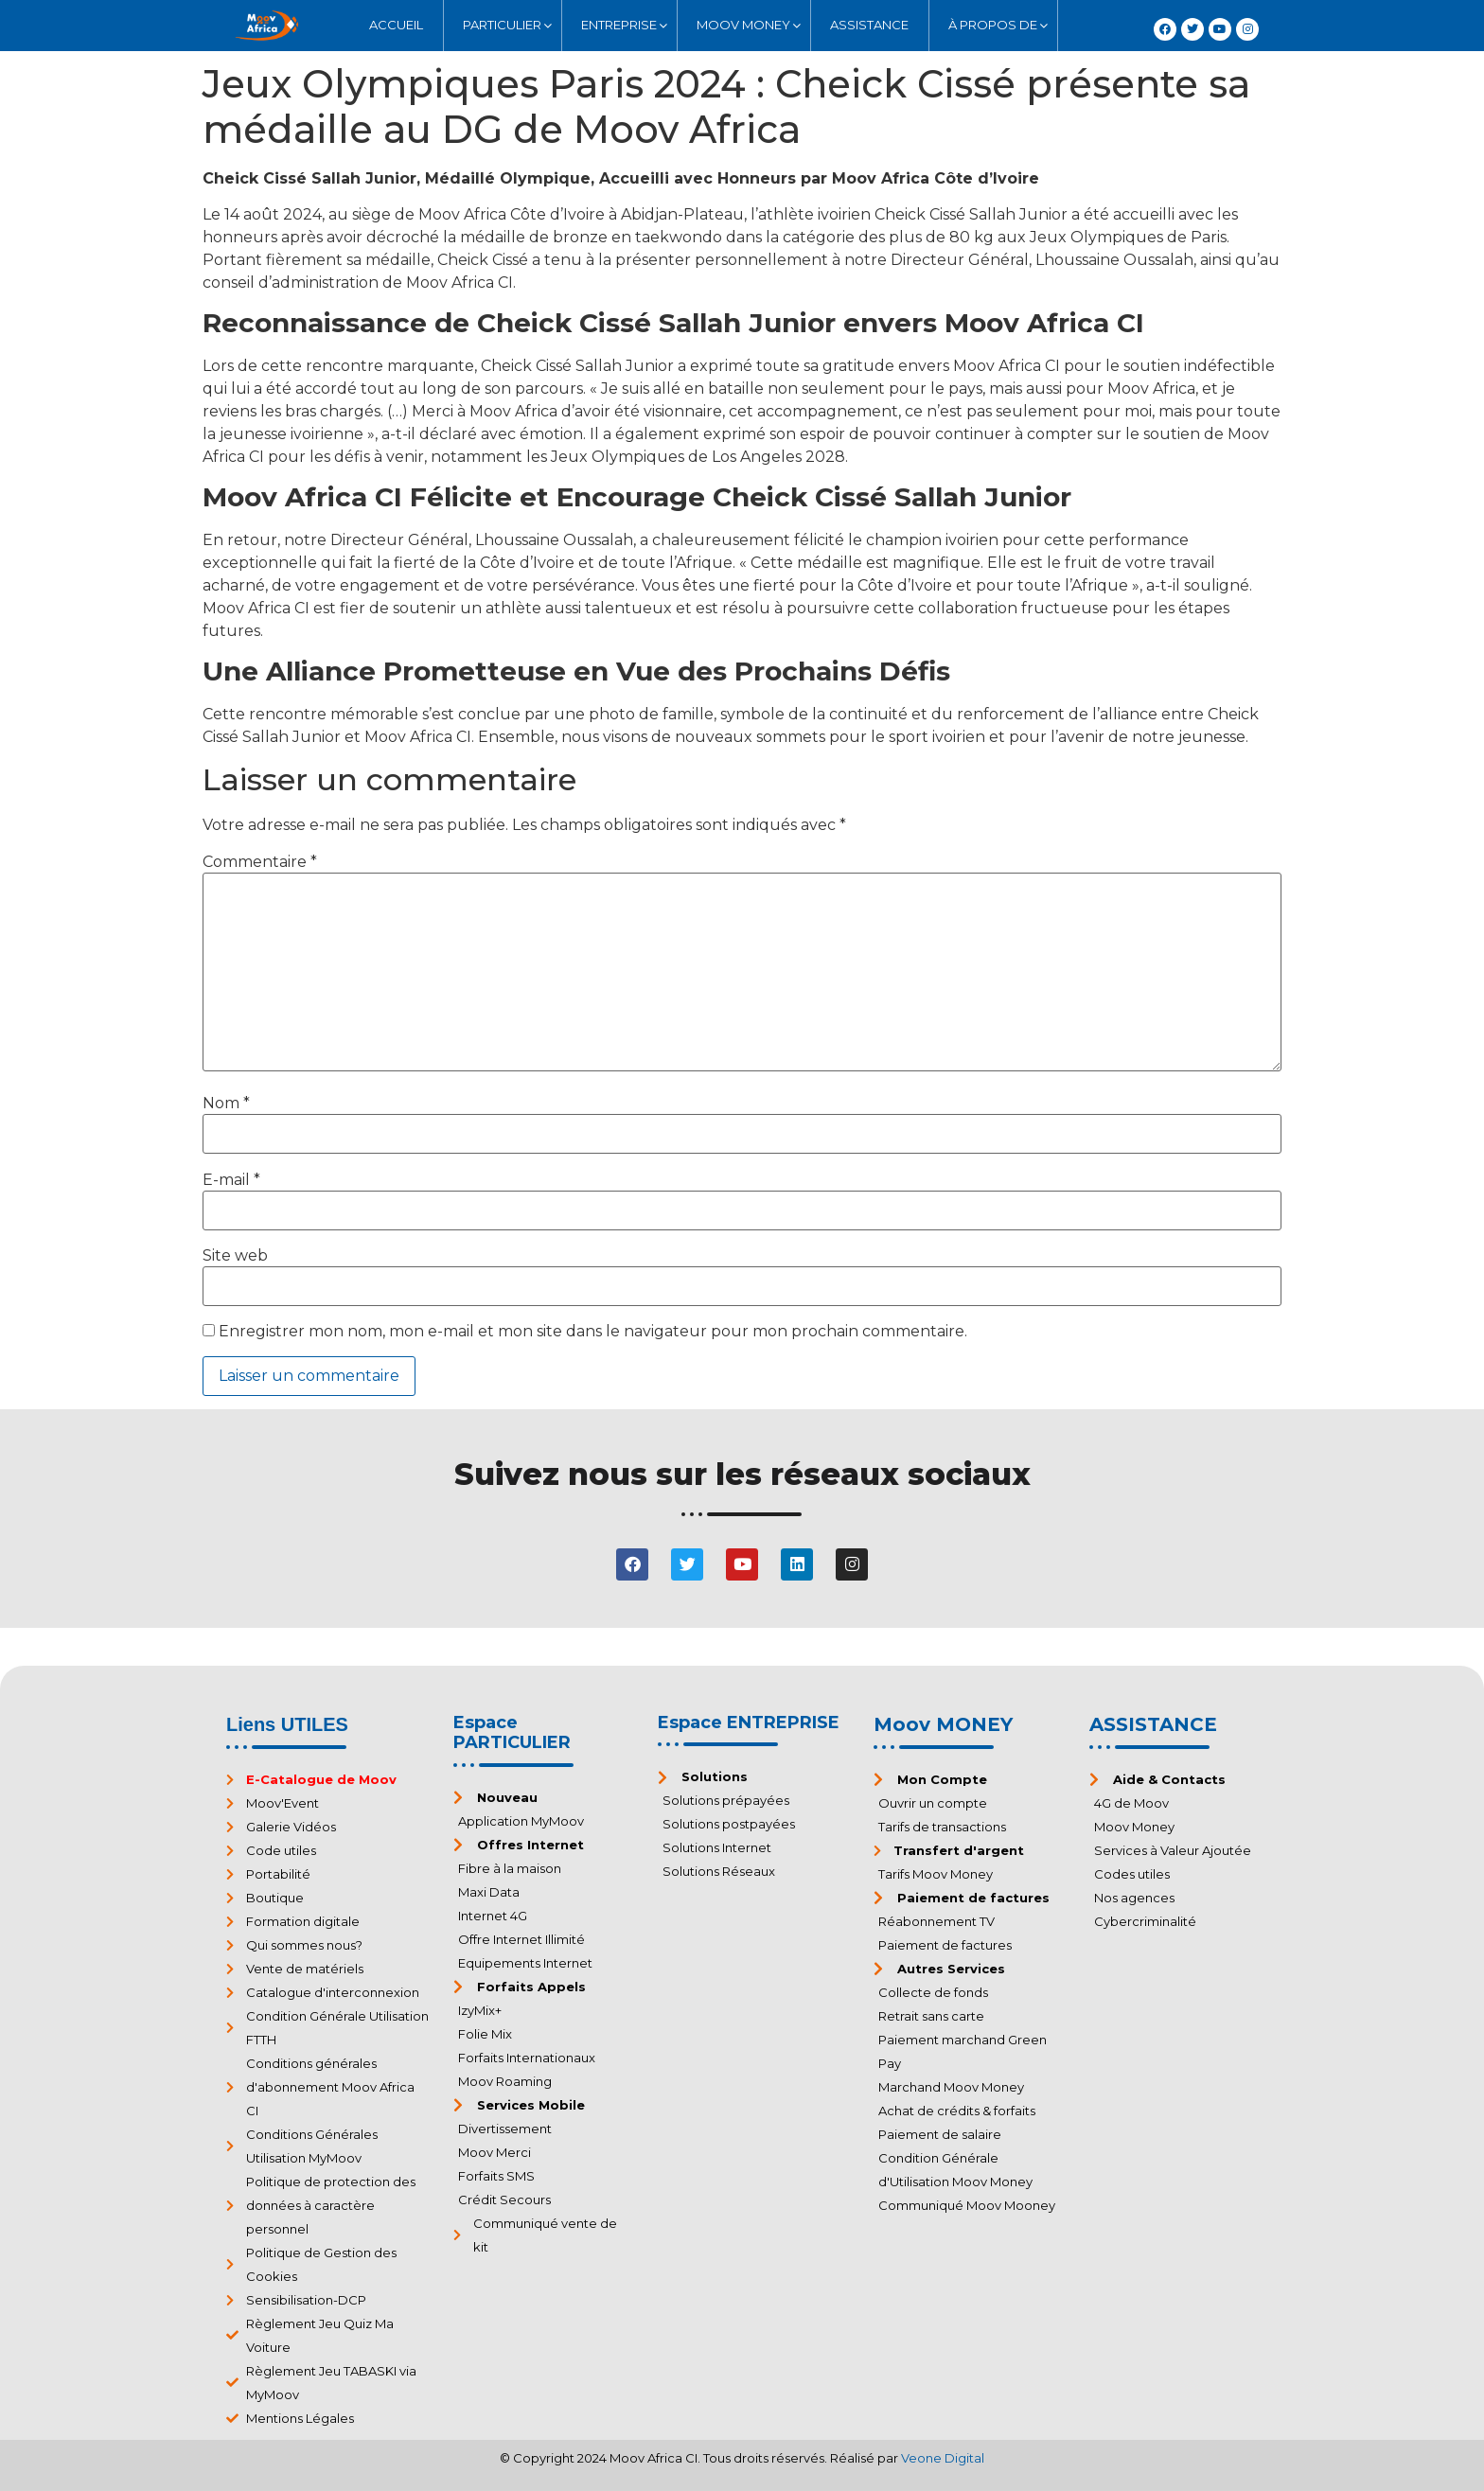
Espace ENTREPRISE (748, 1722)
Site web (235, 1255)
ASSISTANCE (1153, 1724)
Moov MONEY (943, 1724)
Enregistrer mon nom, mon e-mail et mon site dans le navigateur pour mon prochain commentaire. (593, 1331)
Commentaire (260, 862)
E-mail (231, 1180)
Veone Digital (942, 2457)
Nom (226, 1103)
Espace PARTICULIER (512, 1733)
